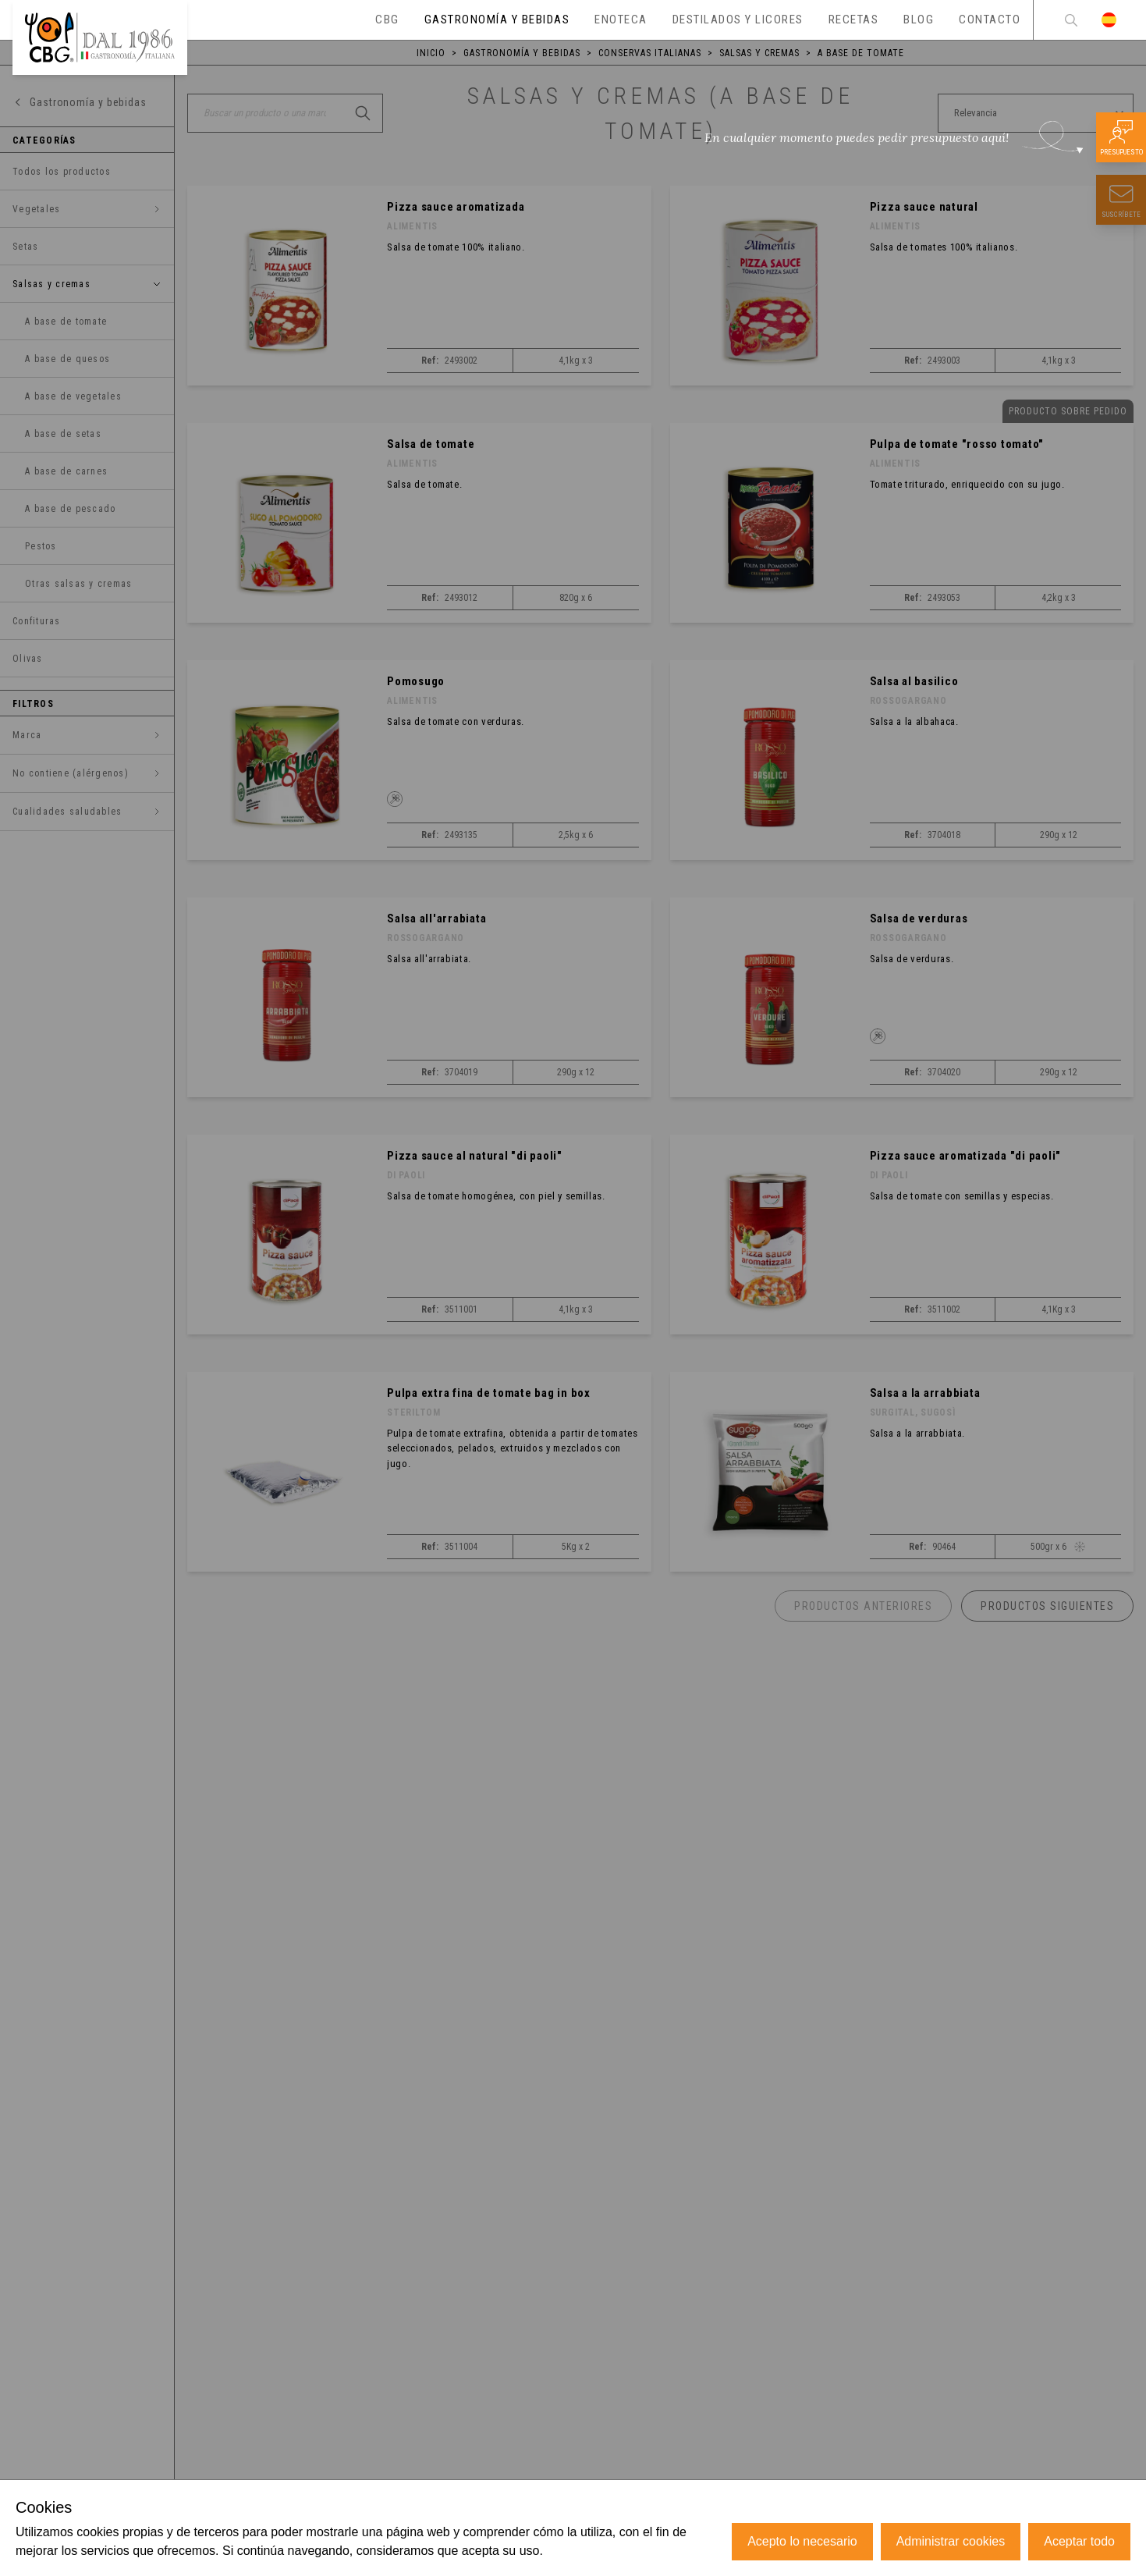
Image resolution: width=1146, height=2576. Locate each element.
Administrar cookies (951, 2541)
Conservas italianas (649, 53)
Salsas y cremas (759, 53)
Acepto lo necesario (802, 2541)
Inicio (431, 53)
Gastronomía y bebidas (521, 53)
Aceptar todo (1079, 2541)
